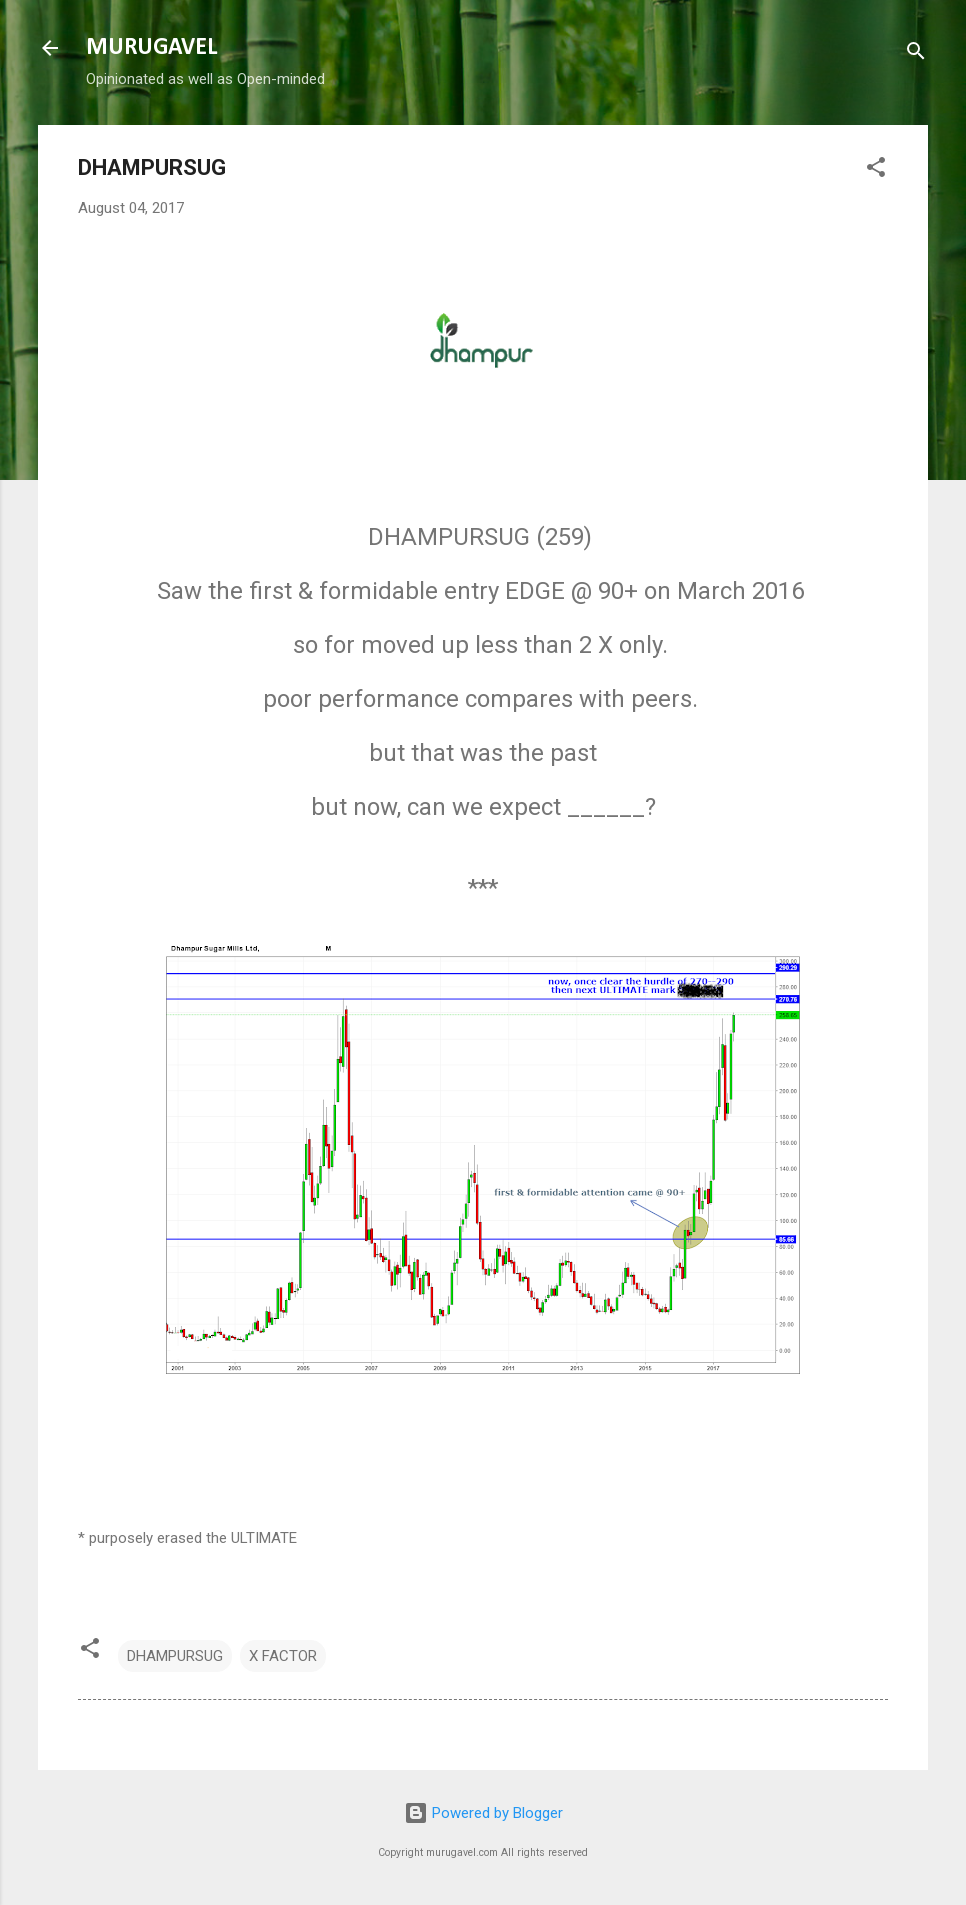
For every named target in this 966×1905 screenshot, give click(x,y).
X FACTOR (283, 1656)
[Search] (916, 54)
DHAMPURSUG (175, 1656)
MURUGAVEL (151, 48)
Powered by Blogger (483, 1813)
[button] (876, 170)
